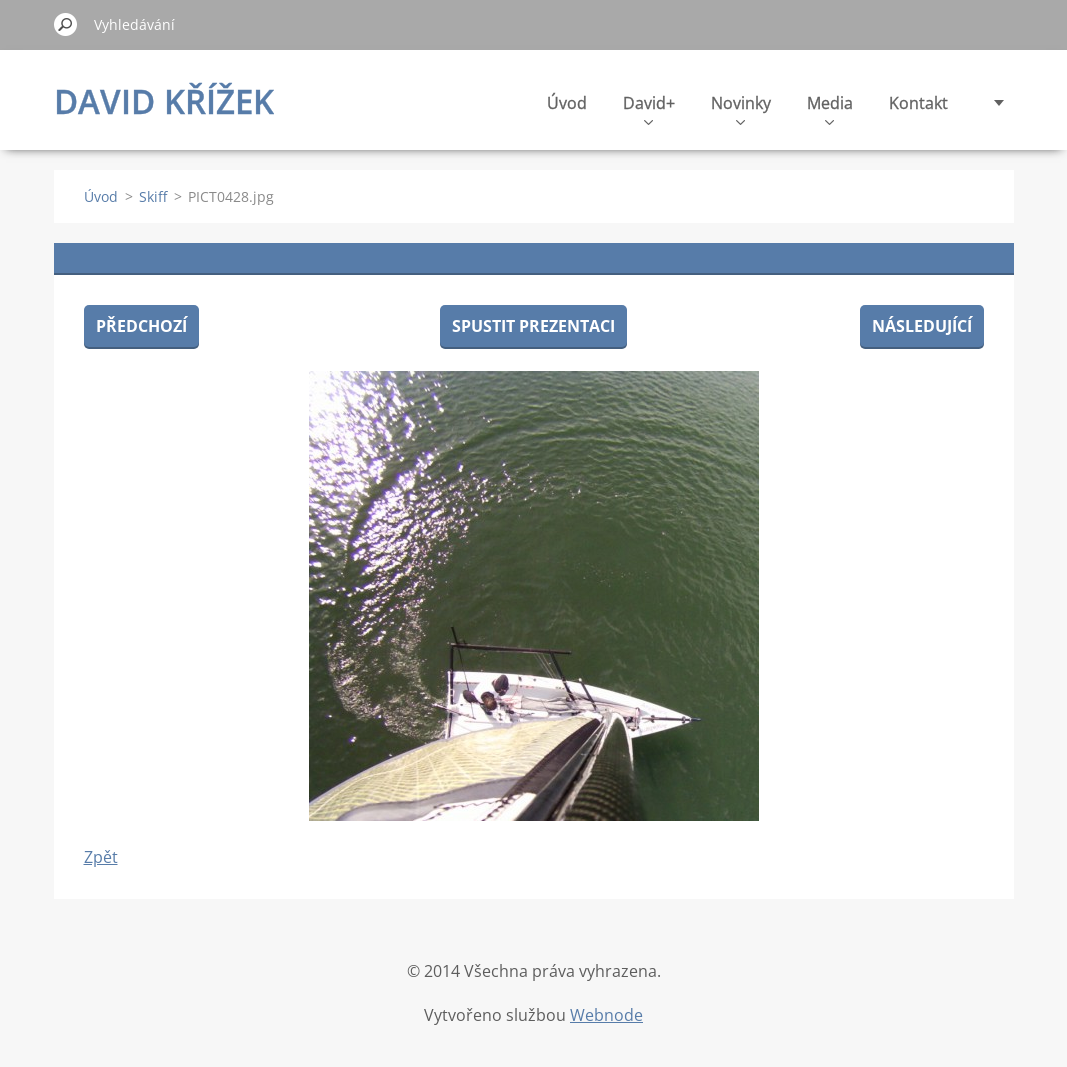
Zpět (101, 857)
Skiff (153, 196)
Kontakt (918, 103)
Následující (922, 326)
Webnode (606, 1015)
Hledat (66, 24)
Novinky (741, 108)
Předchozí (141, 326)
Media (830, 108)
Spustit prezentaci (533, 326)
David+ (649, 108)
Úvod (567, 103)
